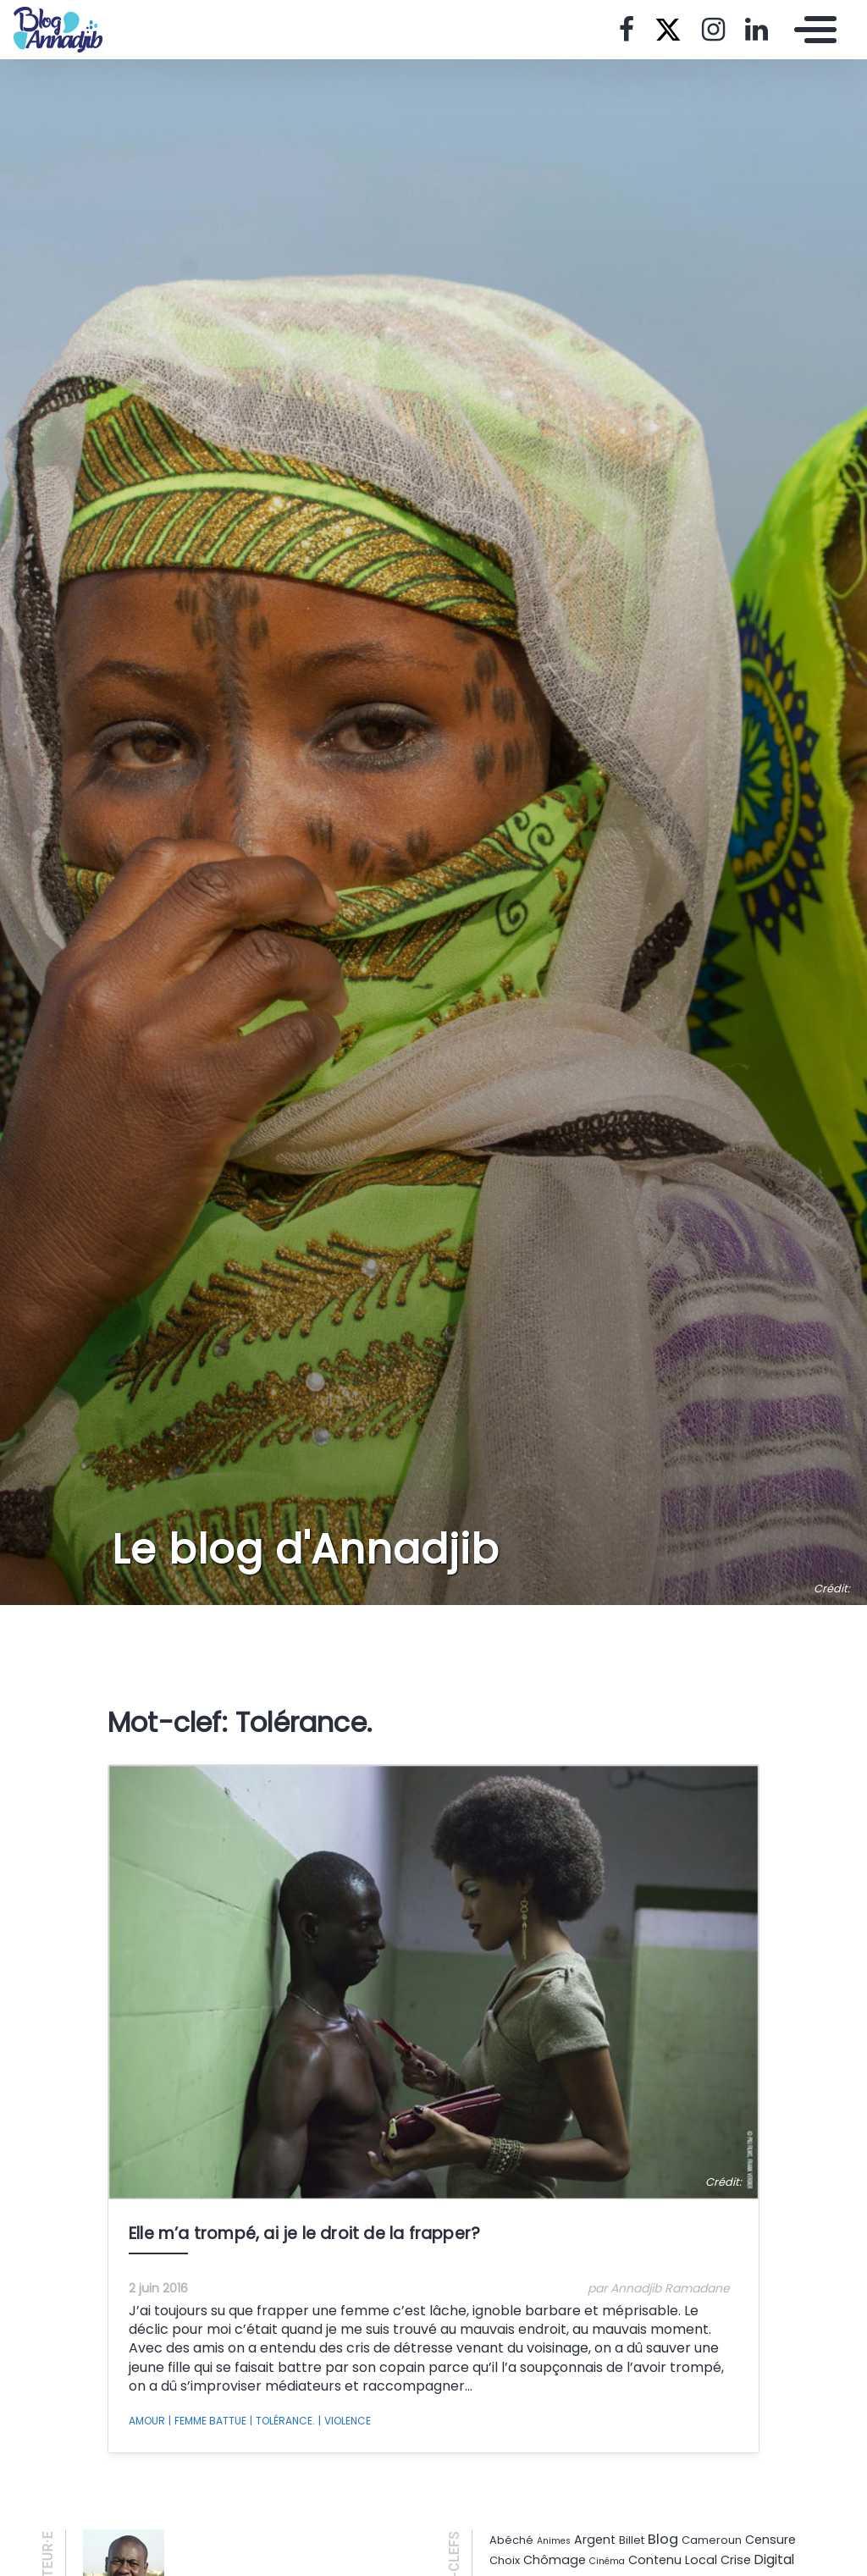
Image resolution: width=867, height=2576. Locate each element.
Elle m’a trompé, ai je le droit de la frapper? (304, 2233)
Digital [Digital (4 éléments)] (774, 2559)
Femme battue (207, 2421)
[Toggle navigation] (811, 29)
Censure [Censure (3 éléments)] (770, 2539)
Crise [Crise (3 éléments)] (736, 2559)
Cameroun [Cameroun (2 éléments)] (712, 2540)
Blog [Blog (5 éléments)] (663, 2539)
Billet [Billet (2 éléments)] (631, 2540)
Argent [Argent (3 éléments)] (595, 2539)
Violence (344, 2421)
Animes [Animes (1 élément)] (554, 2541)
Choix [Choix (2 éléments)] (504, 2560)
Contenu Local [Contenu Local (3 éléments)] (672, 2559)
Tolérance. (282, 2421)
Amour (147, 2420)
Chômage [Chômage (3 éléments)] (554, 2559)
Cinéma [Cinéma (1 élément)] (607, 2561)
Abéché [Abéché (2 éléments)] (511, 2540)
